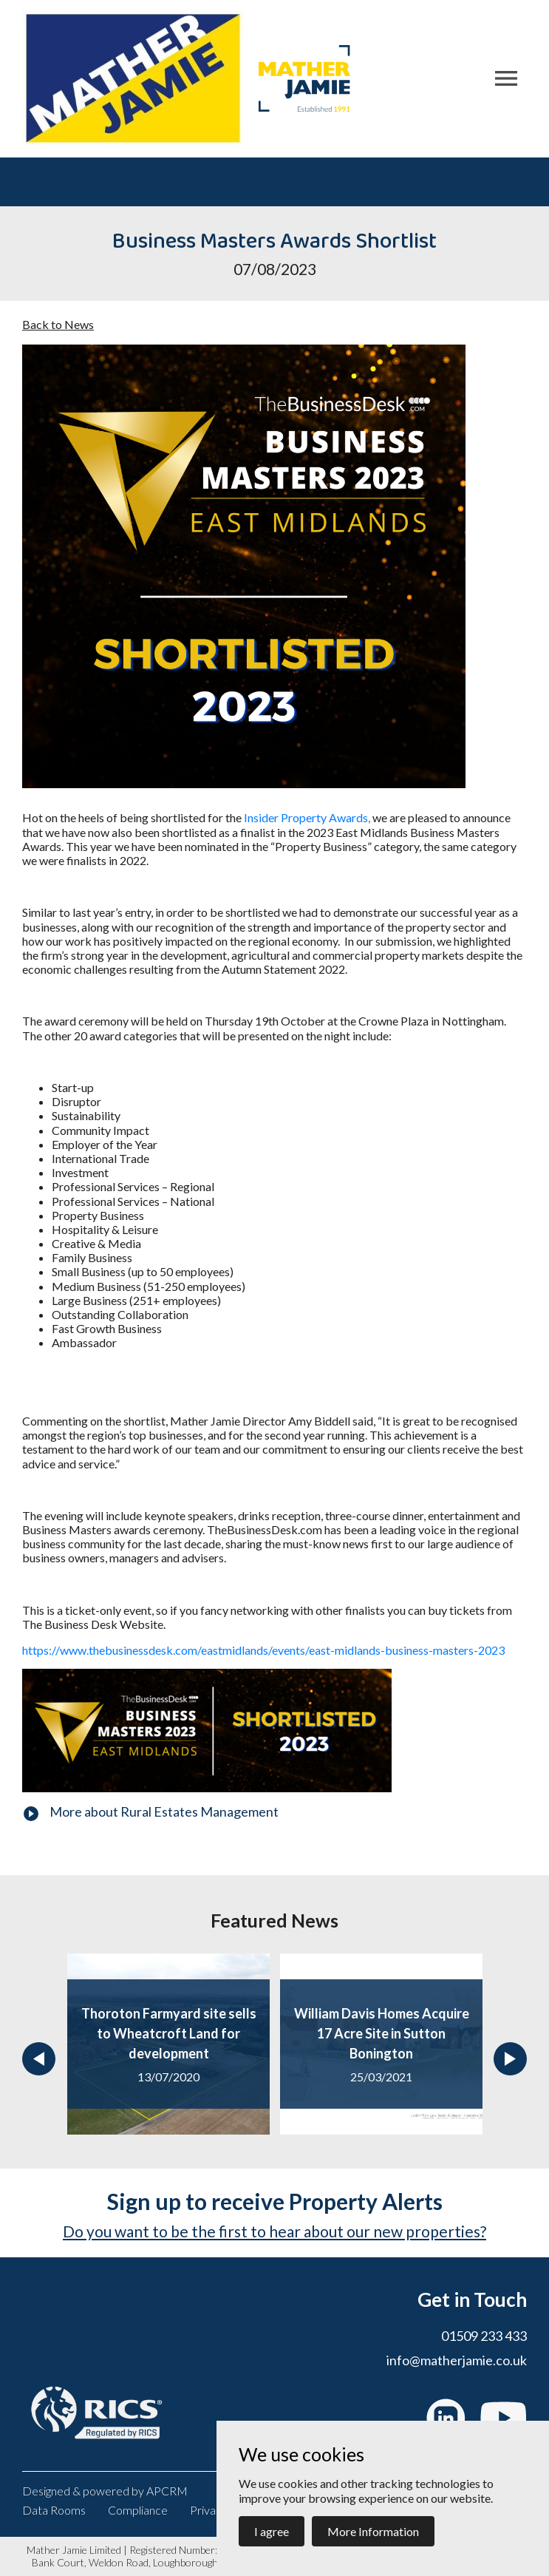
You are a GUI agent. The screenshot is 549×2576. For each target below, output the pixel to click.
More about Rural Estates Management (164, 1811)
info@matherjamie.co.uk (456, 2360)
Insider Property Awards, (307, 817)
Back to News (58, 324)
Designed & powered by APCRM (105, 2491)
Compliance (138, 2510)
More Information (373, 2531)
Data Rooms (54, 2510)
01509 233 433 (484, 2336)
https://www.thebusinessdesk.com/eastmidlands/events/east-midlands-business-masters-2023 (263, 1650)
